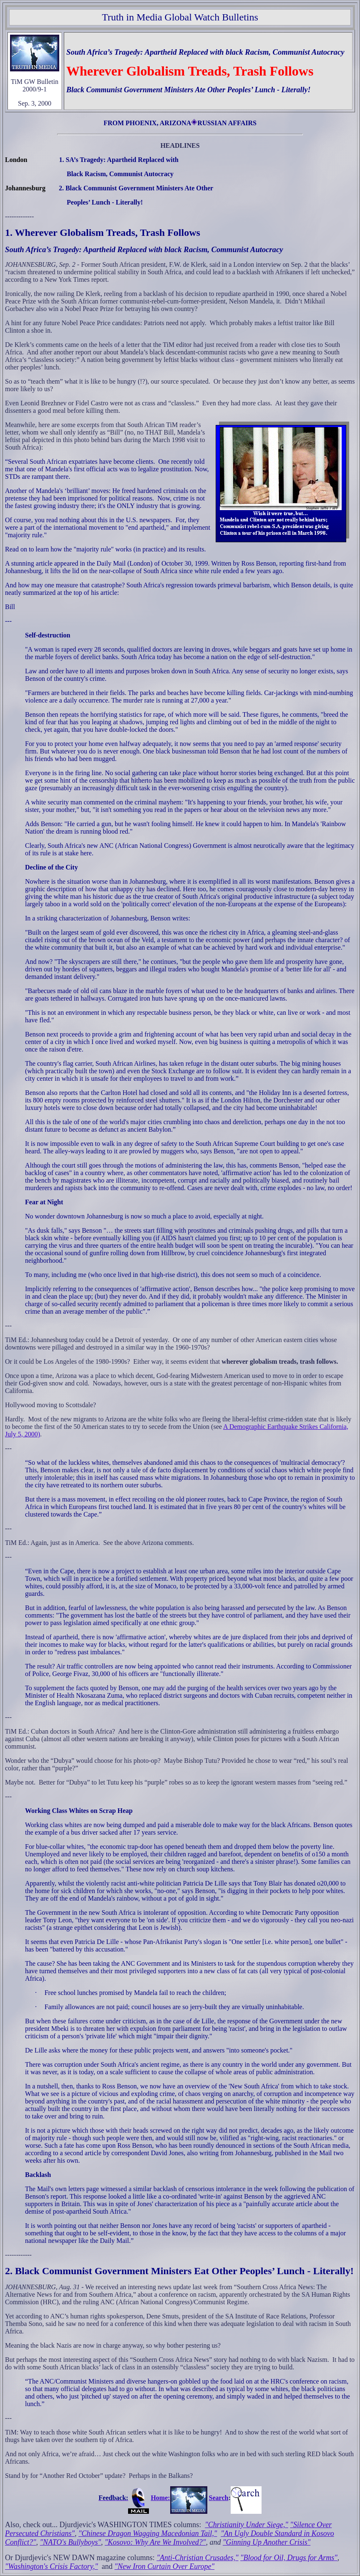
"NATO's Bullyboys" (70, 2542)
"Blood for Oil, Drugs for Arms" (288, 2557)
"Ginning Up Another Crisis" (266, 2542)
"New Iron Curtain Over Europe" (164, 2566)
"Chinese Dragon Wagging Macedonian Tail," (147, 2533)
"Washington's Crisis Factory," (51, 2566)
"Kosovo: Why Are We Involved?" (155, 2542)
